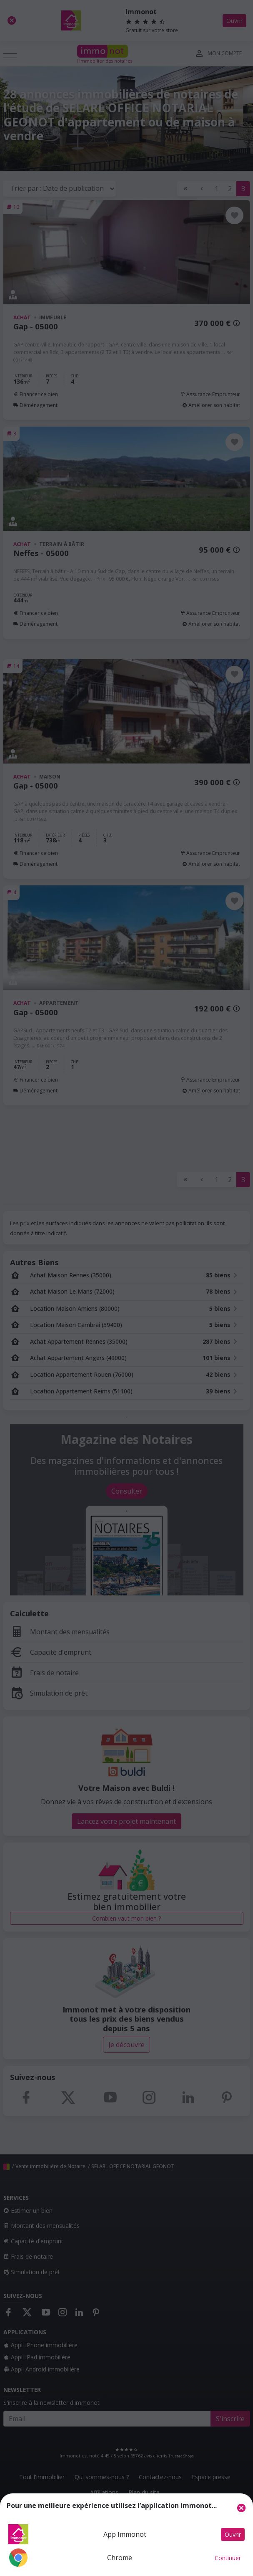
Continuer (228, 2558)
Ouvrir (233, 2534)
